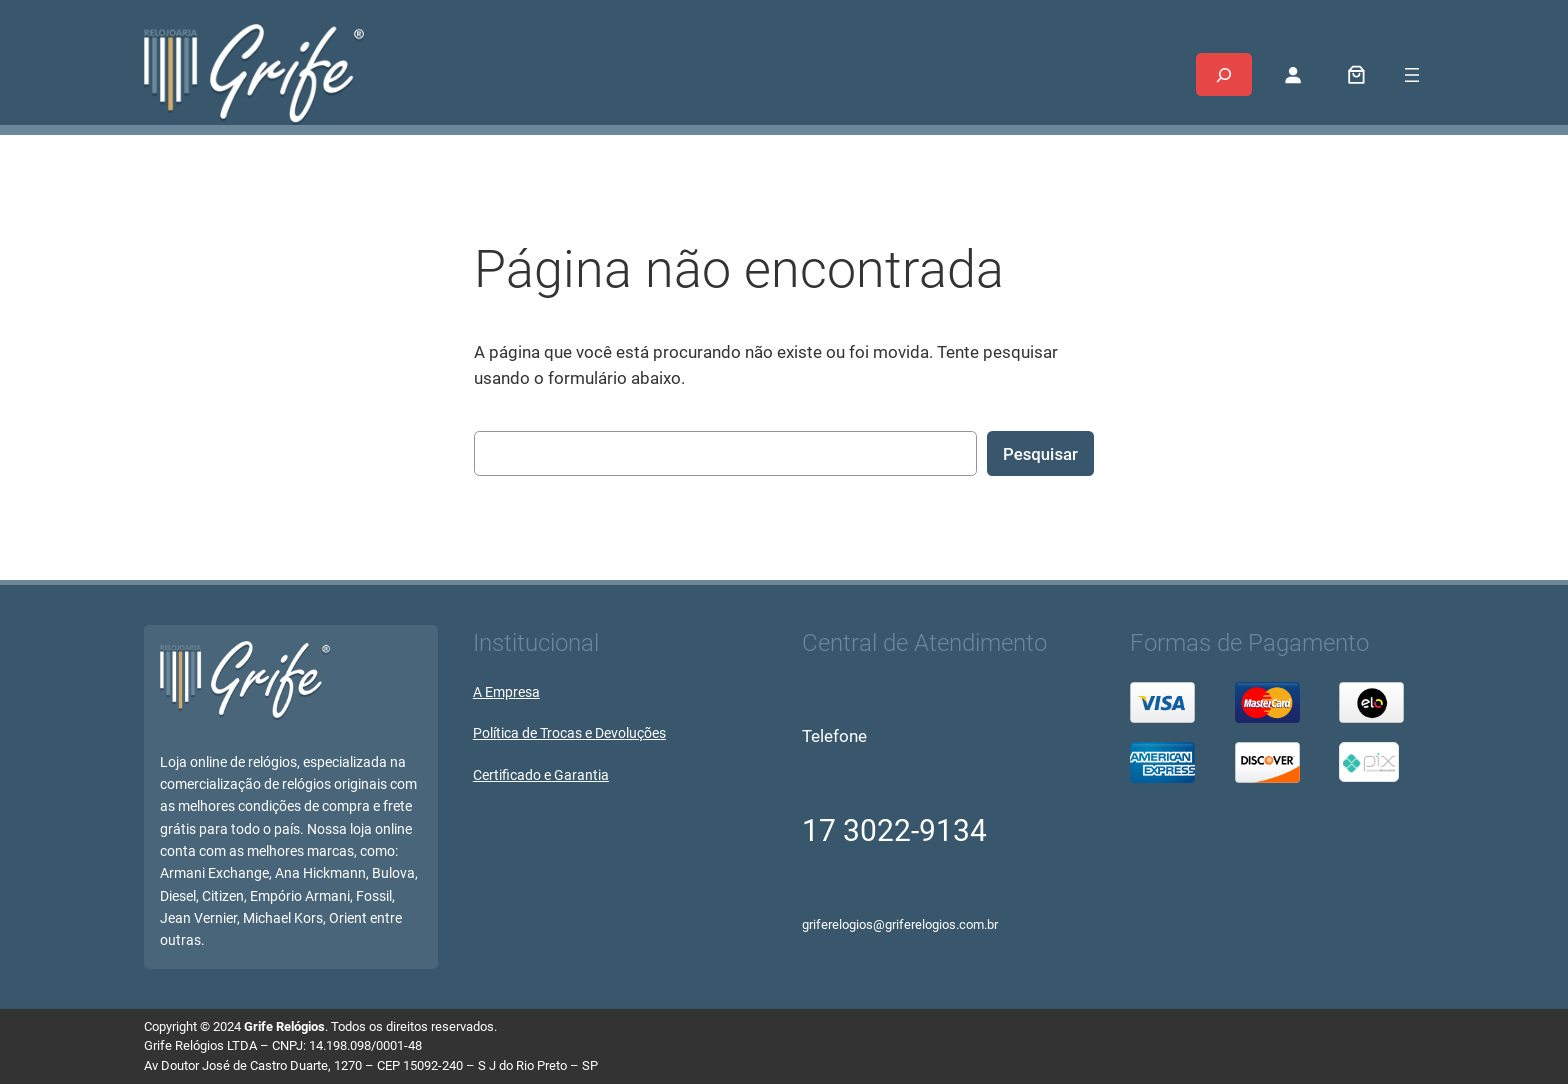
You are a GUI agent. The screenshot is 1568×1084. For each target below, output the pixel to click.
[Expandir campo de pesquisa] (1224, 74)
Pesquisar (1040, 454)
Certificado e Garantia (541, 775)
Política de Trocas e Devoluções (569, 733)
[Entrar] (1293, 75)
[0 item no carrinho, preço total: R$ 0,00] (1357, 75)
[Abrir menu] (1412, 75)
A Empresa (506, 692)
